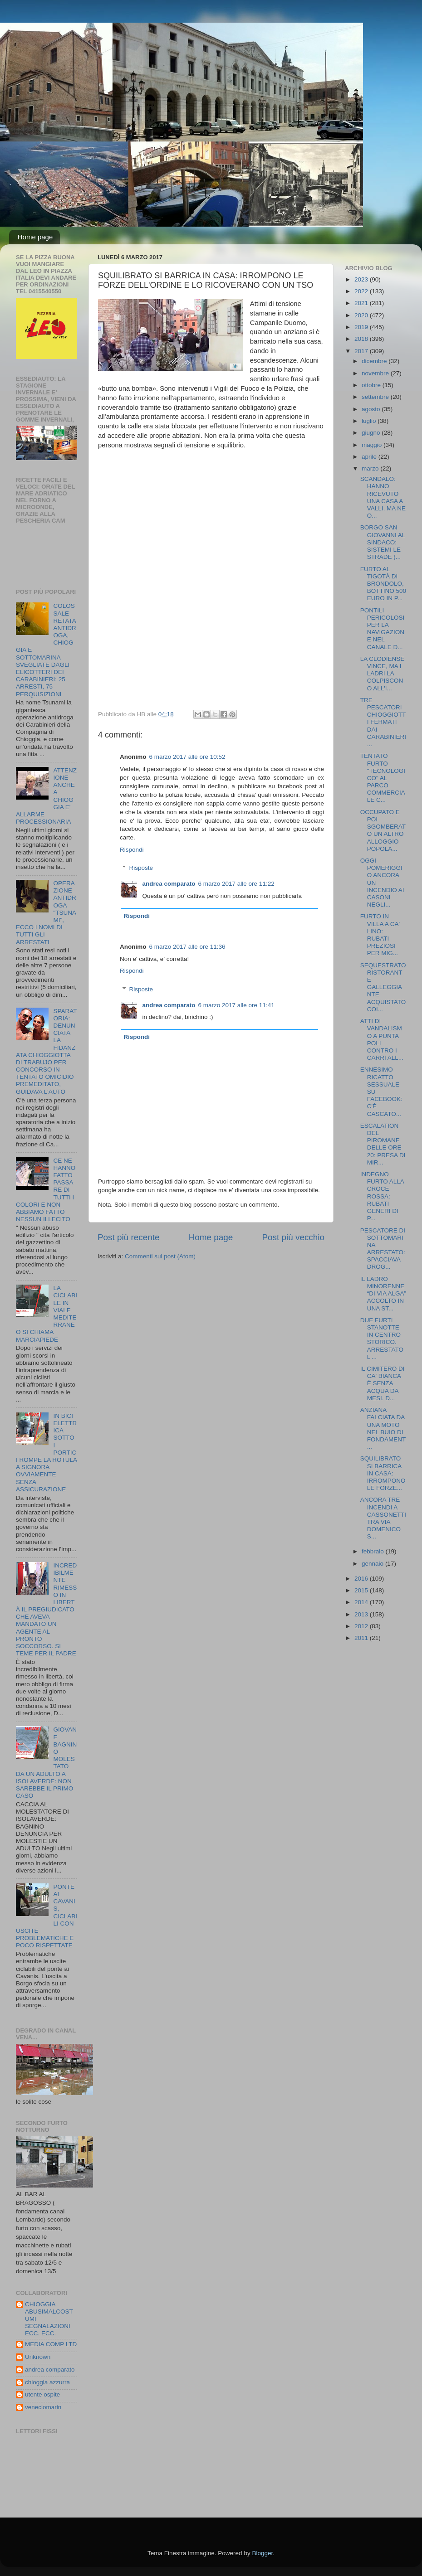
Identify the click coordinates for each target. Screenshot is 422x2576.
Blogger (262, 2553)
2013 (362, 1614)
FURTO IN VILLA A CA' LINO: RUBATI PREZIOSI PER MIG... (380, 934)
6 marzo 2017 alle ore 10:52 (187, 756)
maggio (372, 444)
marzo (371, 468)
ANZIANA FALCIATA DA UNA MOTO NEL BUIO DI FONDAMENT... (383, 1428)
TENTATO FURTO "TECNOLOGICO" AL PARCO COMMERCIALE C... (382, 777)
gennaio (373, 1563)
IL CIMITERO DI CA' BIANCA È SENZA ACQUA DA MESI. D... (382, 1383)
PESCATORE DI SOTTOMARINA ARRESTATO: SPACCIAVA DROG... (382, 1249)
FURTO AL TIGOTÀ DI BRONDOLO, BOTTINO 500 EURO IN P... (383, 584)
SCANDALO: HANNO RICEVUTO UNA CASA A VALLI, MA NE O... (383, 497)
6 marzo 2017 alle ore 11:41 (236, 1005)
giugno (372, 432)
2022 (362, 291)
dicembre (375, 361)
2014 (362, 1602)
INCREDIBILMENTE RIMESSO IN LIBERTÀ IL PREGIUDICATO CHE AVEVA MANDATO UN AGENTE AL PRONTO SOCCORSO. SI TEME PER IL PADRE (46, 1609)
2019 (362, 327)
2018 (362, 338)
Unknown (37, 2356)
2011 (362, 1638)
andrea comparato (169, 883)
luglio (370, 420)
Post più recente (129, 1237)
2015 (362, 1590)
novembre (376, 373)
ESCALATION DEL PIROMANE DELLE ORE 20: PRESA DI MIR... (383, 1144)
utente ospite (42, 2394)
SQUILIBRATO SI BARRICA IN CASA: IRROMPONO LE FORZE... (383, 1473)
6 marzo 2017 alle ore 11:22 (236, 883)
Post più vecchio (293, 1237)
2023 (362, 279)
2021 (362, 303)
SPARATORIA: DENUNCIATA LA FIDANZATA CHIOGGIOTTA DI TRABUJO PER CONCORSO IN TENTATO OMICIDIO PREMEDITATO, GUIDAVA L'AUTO (46, 1051)
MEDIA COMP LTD (51, 2344)
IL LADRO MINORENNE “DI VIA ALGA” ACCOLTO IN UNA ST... (383, 1294)
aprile (370, 456)
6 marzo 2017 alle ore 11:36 (187, 946)
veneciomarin (43, 2407)
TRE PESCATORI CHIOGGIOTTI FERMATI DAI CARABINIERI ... (383, 722)
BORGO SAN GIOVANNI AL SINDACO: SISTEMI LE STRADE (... (382, 542)
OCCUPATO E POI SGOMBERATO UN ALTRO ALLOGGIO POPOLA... (383, 830)
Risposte (141, 867)
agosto (372, 409)
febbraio (374, 1551)
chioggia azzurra (47, 2382)
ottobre (372, 385)
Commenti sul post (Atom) (160, 1256)
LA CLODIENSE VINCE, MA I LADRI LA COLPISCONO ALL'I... (382, 673)
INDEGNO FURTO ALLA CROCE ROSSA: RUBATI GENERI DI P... (382, 1196)
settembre (376, 396)
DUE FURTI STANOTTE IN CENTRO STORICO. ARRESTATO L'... (381, 1338)
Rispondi (132, 849)
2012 (362, 1626)
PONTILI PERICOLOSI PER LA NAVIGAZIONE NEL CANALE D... (382, 628)
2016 (362, 1578)
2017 (362, 351)
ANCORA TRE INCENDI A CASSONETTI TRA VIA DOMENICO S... (383, 1518)
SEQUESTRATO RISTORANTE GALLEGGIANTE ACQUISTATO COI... (383, 987)
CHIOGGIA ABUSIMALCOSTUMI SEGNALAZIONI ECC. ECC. (49, 2319)
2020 (362, 315)
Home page (35, 237)
